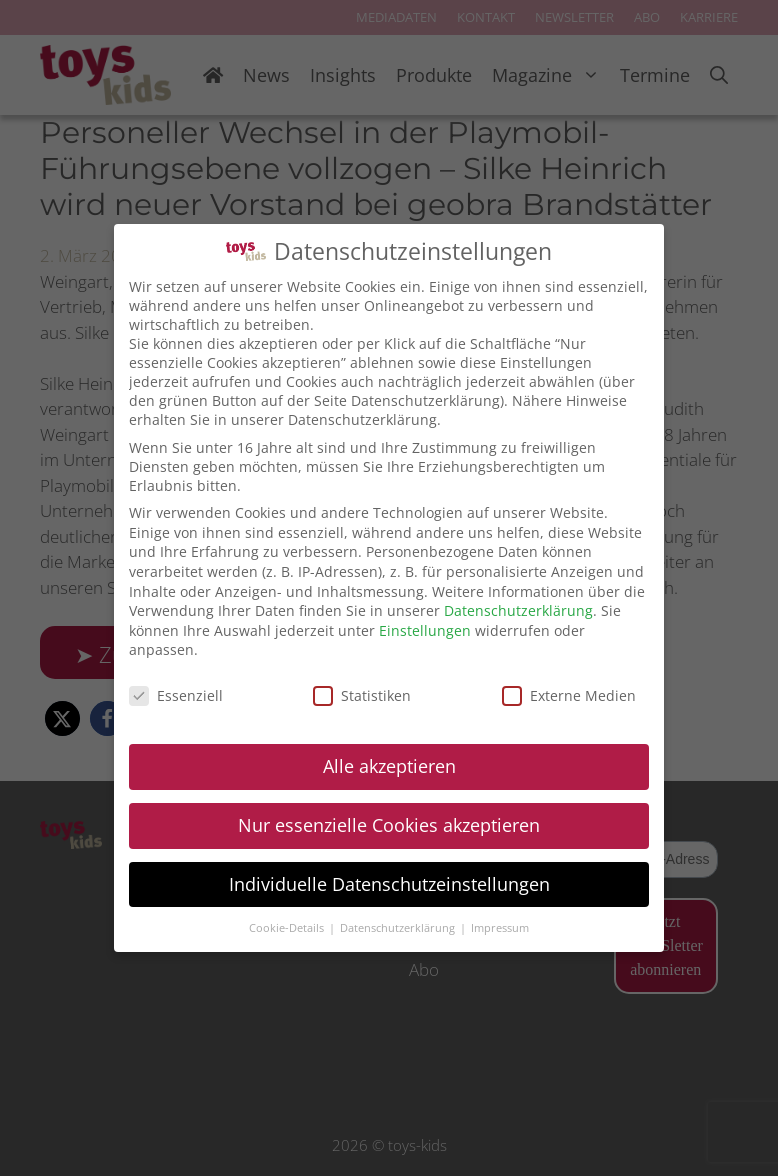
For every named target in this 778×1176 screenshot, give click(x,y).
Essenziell (176, 695)
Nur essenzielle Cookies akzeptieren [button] (389, 825)
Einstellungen (425, 630)
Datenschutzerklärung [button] (399, 928)
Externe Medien (569, 695)
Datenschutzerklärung (518, 610)
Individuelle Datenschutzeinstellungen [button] (389, 884)
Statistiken (362, 695)
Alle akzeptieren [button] (389, 766)
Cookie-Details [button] (288, 928)
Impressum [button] (500, 928)
